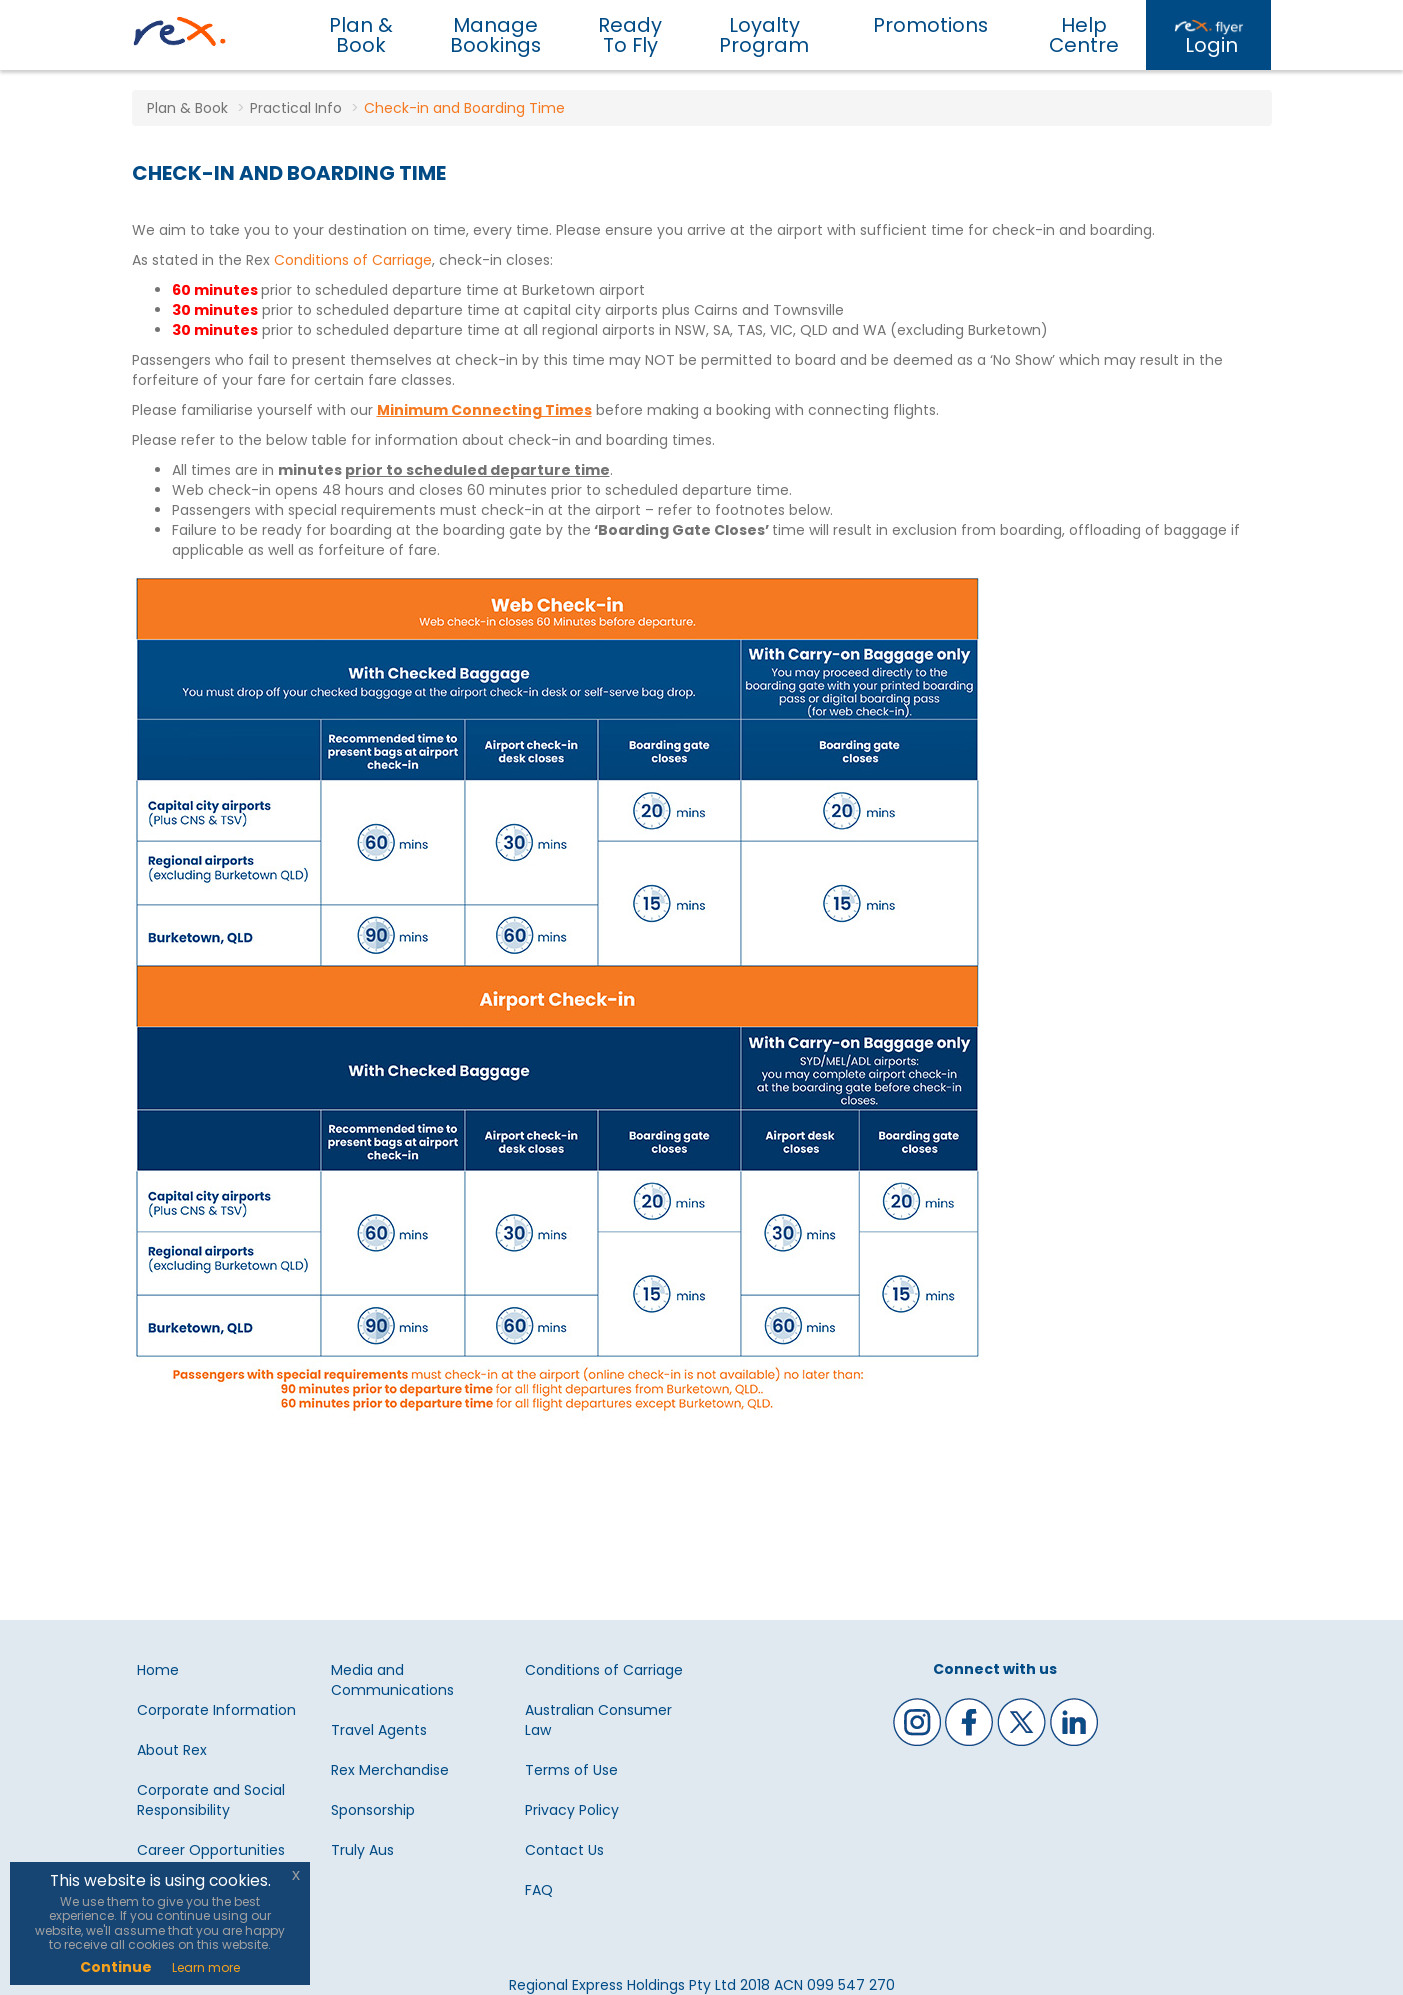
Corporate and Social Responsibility (211, 1800)
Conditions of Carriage (353, 260)
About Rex (172, 1750)
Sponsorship (373, 1810)
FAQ (539, 1890)
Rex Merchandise (390, 1770)
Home (158, 1670)
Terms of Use (571, 1770)
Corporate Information (216, 1710)
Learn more (206, 1967)
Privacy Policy (572, 1810)
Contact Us (564, 1850)
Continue (116, 1967)
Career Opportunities (211, 1850)
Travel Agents (379, 1730)
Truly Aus (362, 1850)
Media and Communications (392, 1680)
